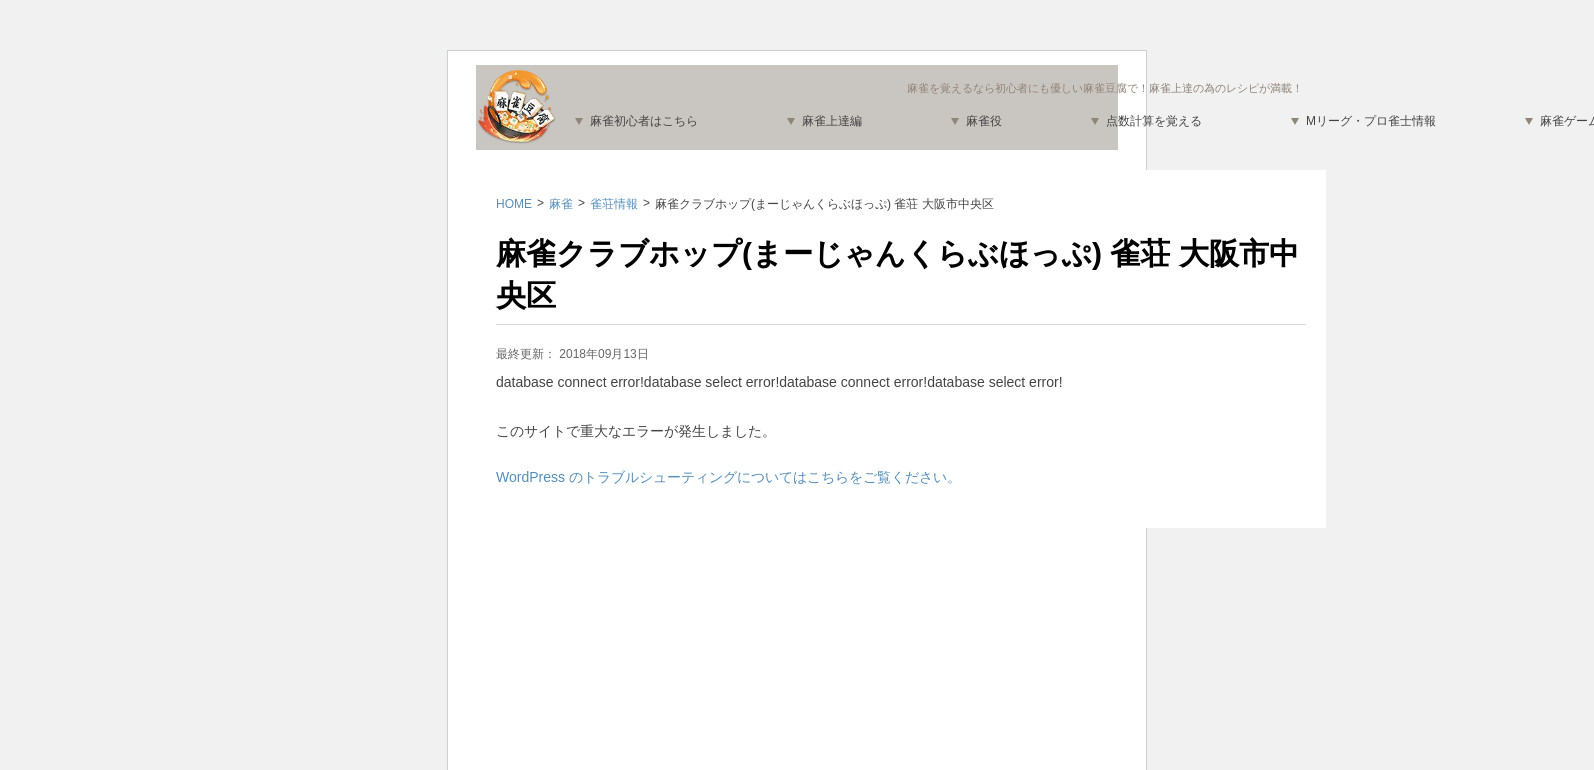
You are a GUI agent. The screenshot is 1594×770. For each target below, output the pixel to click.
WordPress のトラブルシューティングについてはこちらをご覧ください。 (728, 477)
